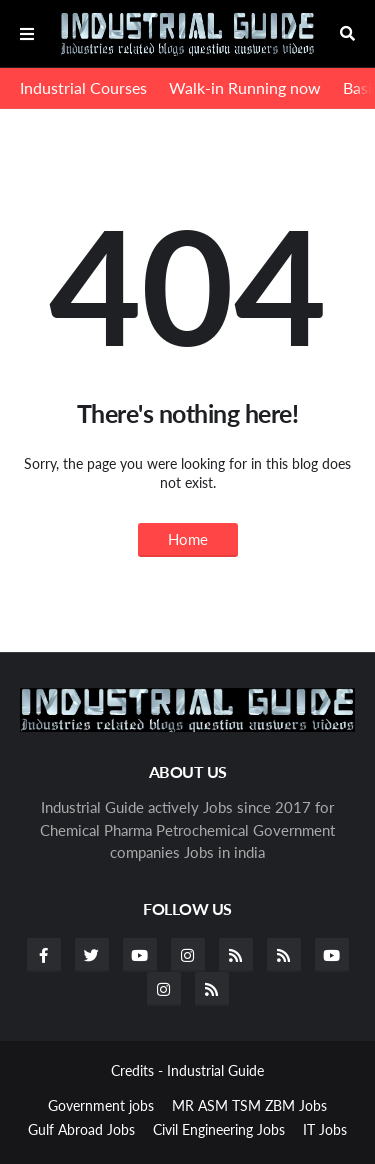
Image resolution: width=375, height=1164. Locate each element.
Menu (27, 34)
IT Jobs (325, 1129)
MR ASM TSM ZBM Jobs (249, 1105)
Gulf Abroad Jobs (81, 1129)
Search (347, 34)
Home (188, 539)
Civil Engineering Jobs (219, 1129)
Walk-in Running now (245, 87)
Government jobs (101, 1105)
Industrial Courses (83, 87)
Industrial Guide (215, 1070)
